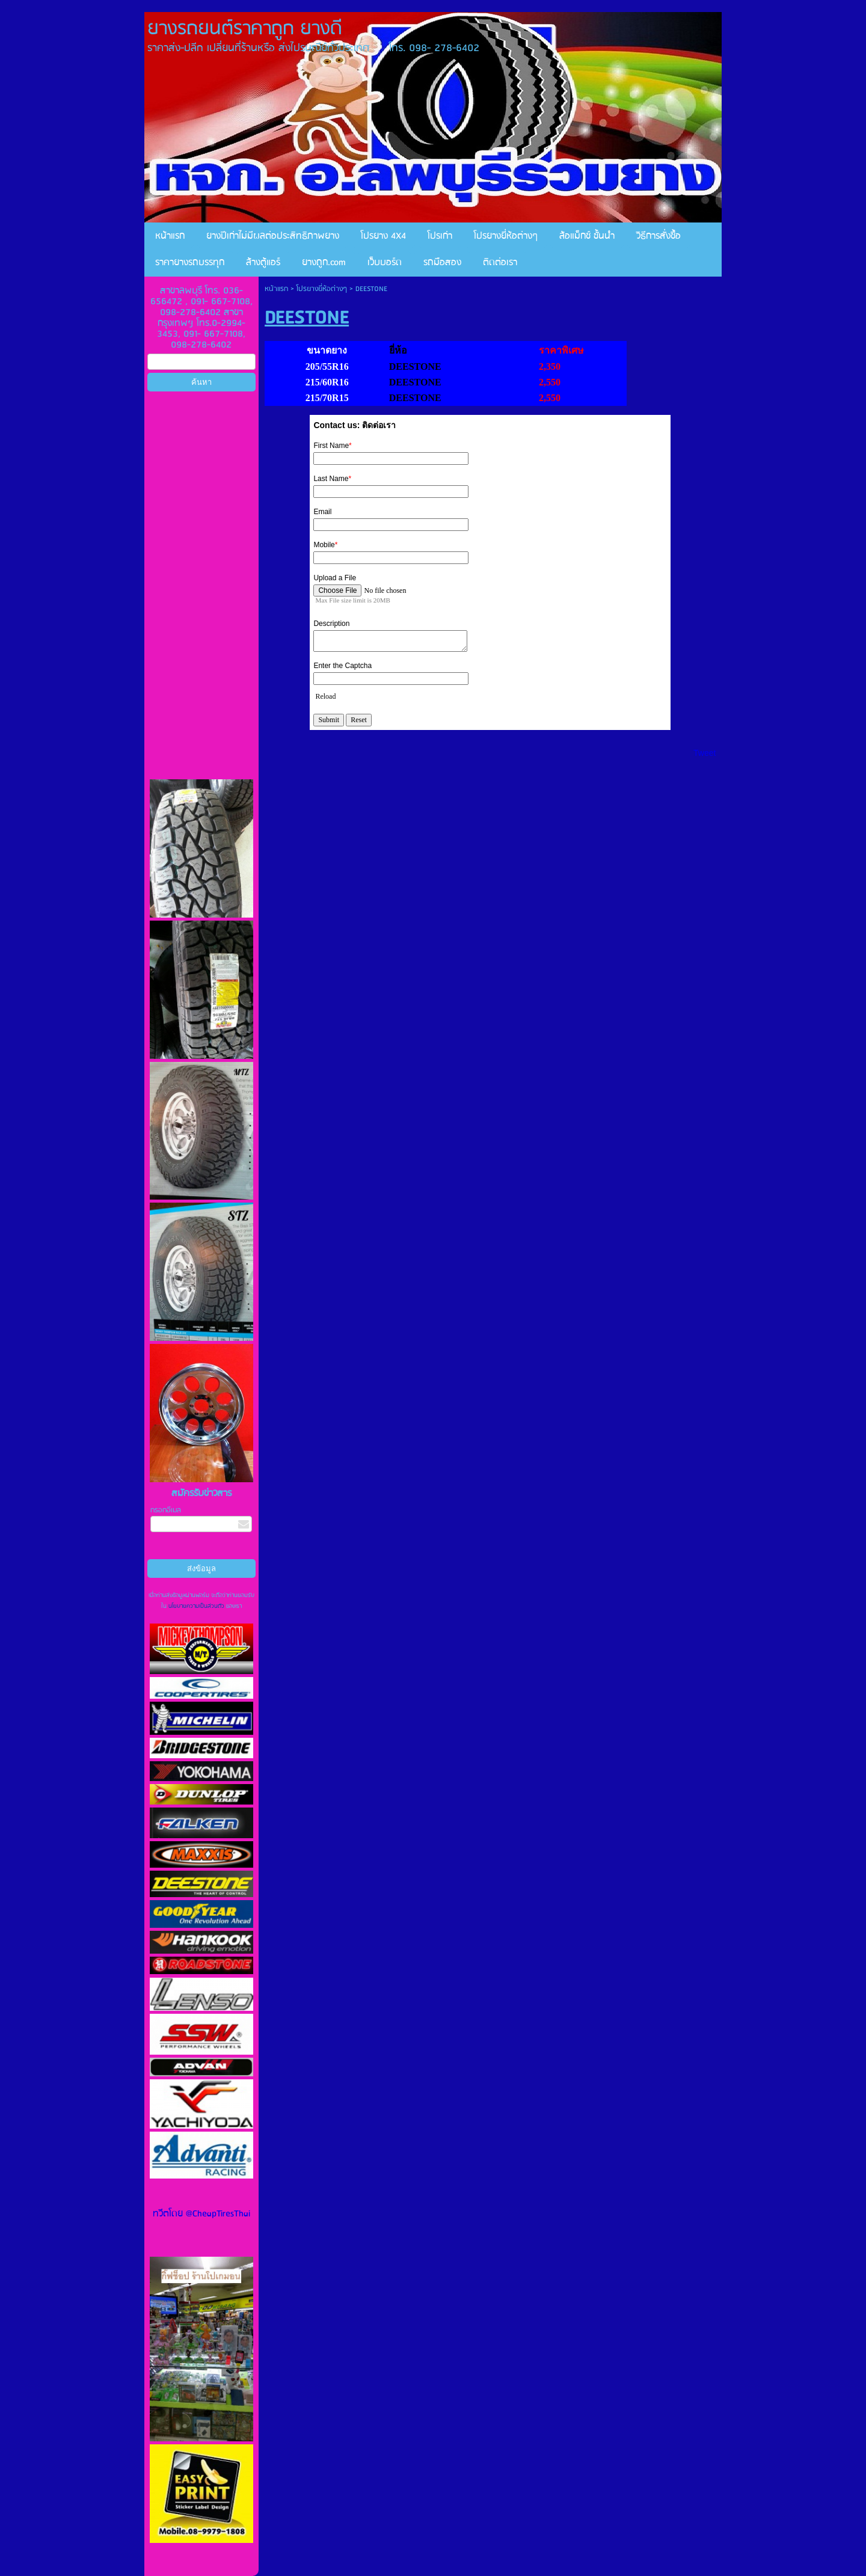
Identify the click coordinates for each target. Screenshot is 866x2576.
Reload (325, 696)
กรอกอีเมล (165, 1510)
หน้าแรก (276, 289)
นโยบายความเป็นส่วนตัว (196, 1606)
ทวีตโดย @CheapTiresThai (201, 2214)
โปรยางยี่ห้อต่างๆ (321, 289)
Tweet (704, 753)
